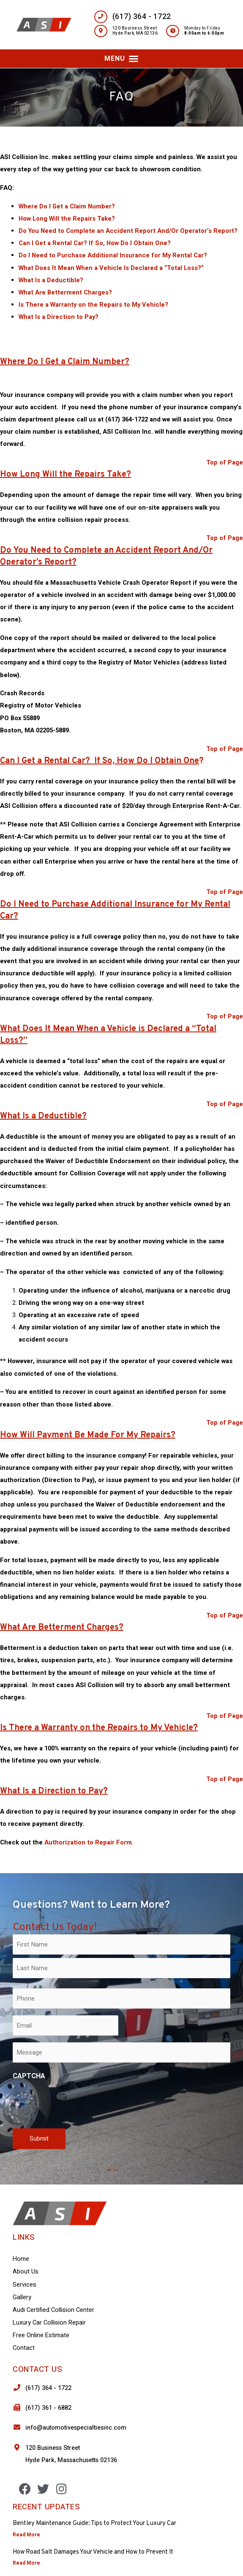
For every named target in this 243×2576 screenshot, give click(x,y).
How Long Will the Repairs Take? (67, 218)
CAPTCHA (29, 2076)
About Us (25, 2271)
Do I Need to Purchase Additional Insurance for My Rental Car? (113, 255)
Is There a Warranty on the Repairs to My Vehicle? (93, 304)
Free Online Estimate (41, 2335)
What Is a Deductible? (51, 280)
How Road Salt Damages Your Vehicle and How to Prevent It (93, 2552)
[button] (121, 58)
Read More (26, 2534)
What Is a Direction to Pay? (58, 317)
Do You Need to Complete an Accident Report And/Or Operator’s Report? (128, 231)
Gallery (22, 2297)
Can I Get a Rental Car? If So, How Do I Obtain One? (95, 243)
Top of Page (224, 462)
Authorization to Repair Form (88, 1842)
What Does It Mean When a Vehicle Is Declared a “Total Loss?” (111, 268)
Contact (24, 2348)
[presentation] (77, 2102)
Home (21, 2259)
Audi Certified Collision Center (53, 2310)
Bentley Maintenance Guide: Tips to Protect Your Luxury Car (94, 2523)
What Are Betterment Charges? (65, 292)
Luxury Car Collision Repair (49, 2322)
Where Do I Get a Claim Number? (67, 206)
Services (24, 2284)
